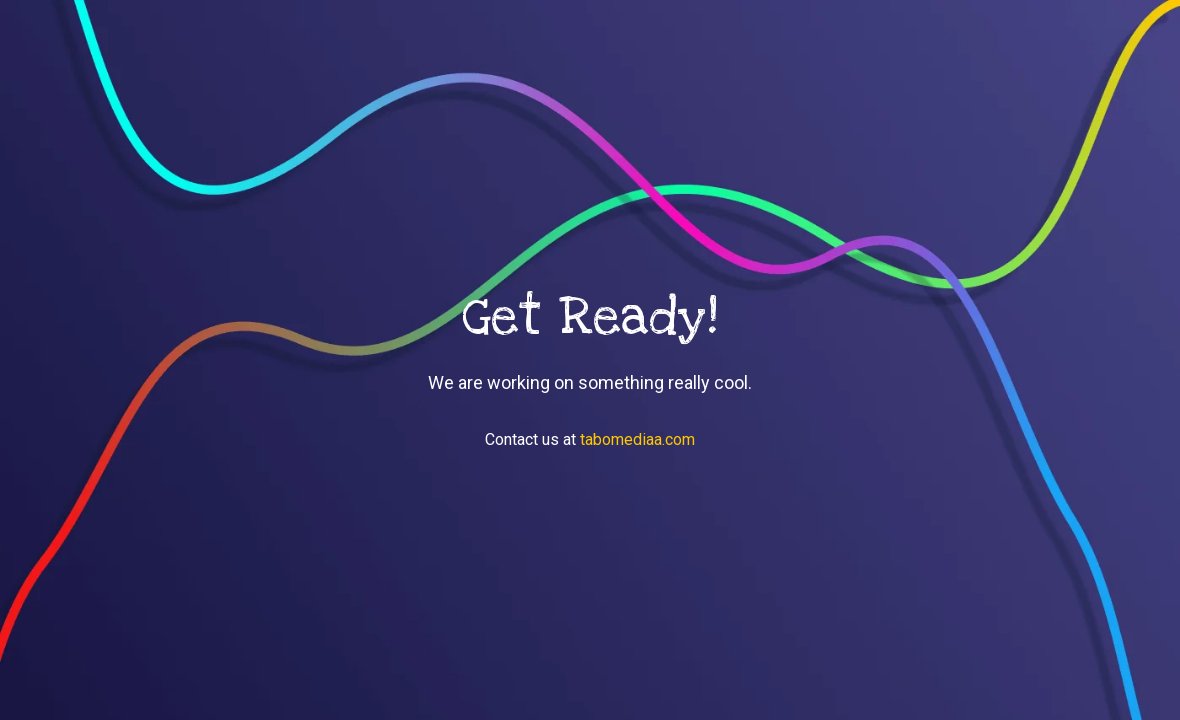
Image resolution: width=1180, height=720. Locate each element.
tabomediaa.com (637, 439)
